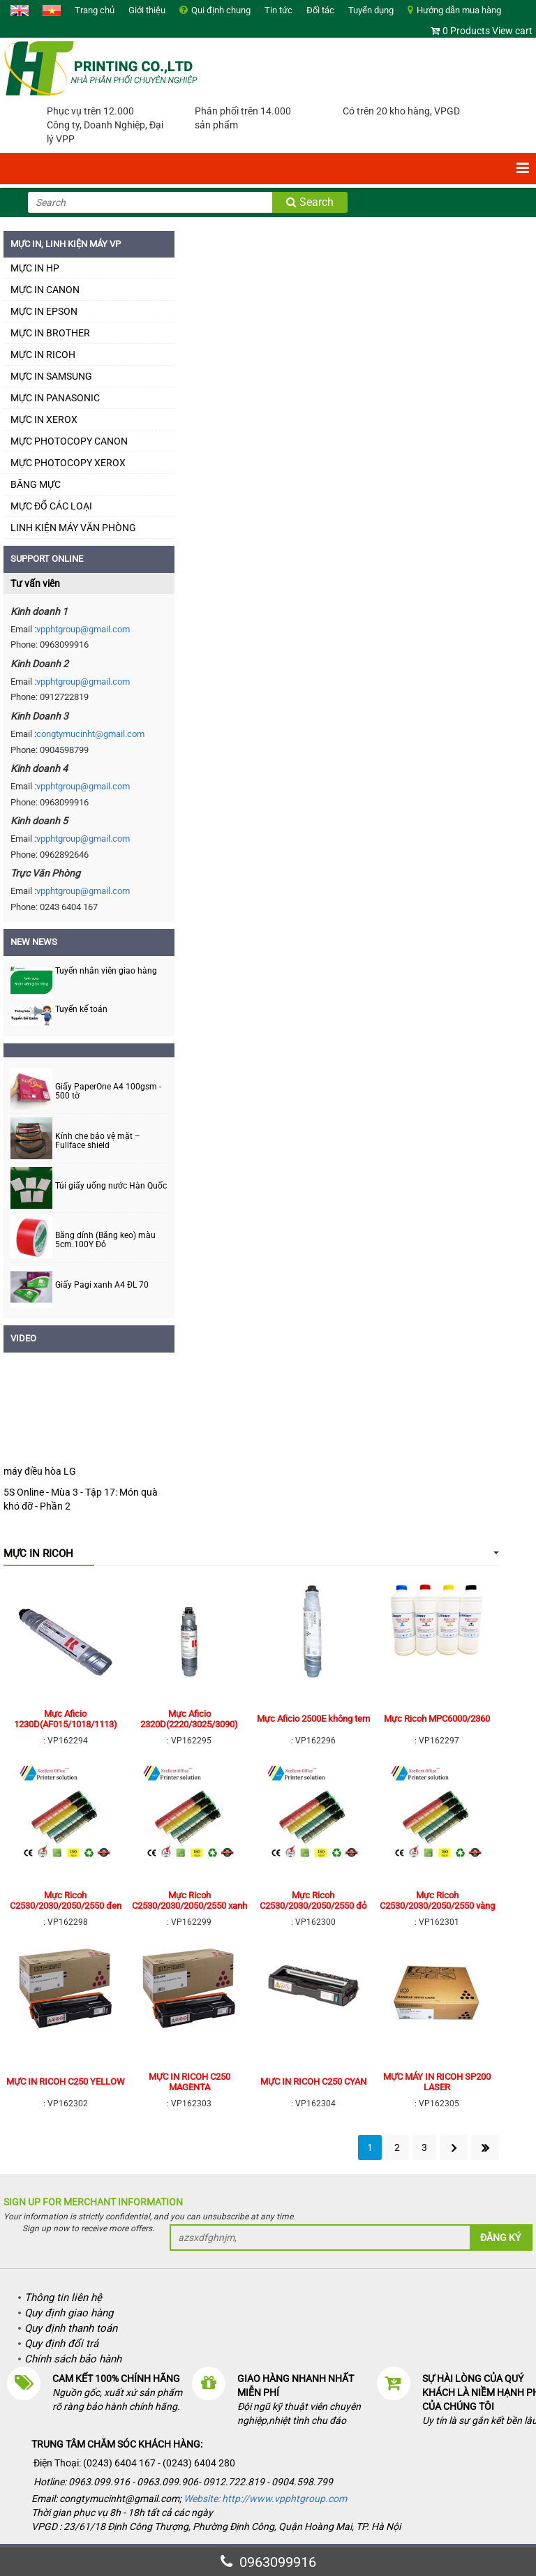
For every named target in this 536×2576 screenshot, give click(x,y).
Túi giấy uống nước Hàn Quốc (111, 1186)
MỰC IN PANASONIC (55, 397)
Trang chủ (94, 10)
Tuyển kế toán (81, 1009)
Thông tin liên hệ (63, 2297)
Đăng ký (500, 2237)
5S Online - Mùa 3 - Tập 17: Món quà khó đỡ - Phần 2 (80, 1499)
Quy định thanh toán (70, 2328)
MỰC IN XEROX (43, 419)
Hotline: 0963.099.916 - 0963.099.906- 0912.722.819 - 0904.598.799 (184, 2481)
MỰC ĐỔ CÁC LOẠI (51, 506)
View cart (512, 30)
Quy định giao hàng (68, 2313)
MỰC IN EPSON (43, 311)
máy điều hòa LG (39, 1471)
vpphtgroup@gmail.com (83, 629)
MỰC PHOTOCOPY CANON (69, 441)
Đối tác (320, 10)
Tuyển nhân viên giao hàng (106, 971)
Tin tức (278, 10)
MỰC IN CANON (45, 289)
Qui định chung (221, 10)
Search (310, 202)
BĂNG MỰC (35, 484)
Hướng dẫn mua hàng (459, 10)
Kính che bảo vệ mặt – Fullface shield (97, 1141)
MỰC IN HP (34, 268)
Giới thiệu (146, 10)
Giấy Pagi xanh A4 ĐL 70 (102, 1285)
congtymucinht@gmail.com (90, 734)
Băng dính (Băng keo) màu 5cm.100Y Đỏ (105, 1240)
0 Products (466, 30)
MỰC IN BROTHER (50, 332)
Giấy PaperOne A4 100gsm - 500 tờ (108, 1091)
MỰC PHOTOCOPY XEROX (68, 462)
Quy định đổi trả (61, 2343)
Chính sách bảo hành (72, 2359)
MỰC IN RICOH (42, 354)
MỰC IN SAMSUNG (51, 376)
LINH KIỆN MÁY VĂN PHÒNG (73, 527)
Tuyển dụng (371, 10)
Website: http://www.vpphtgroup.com (265, 2498)
